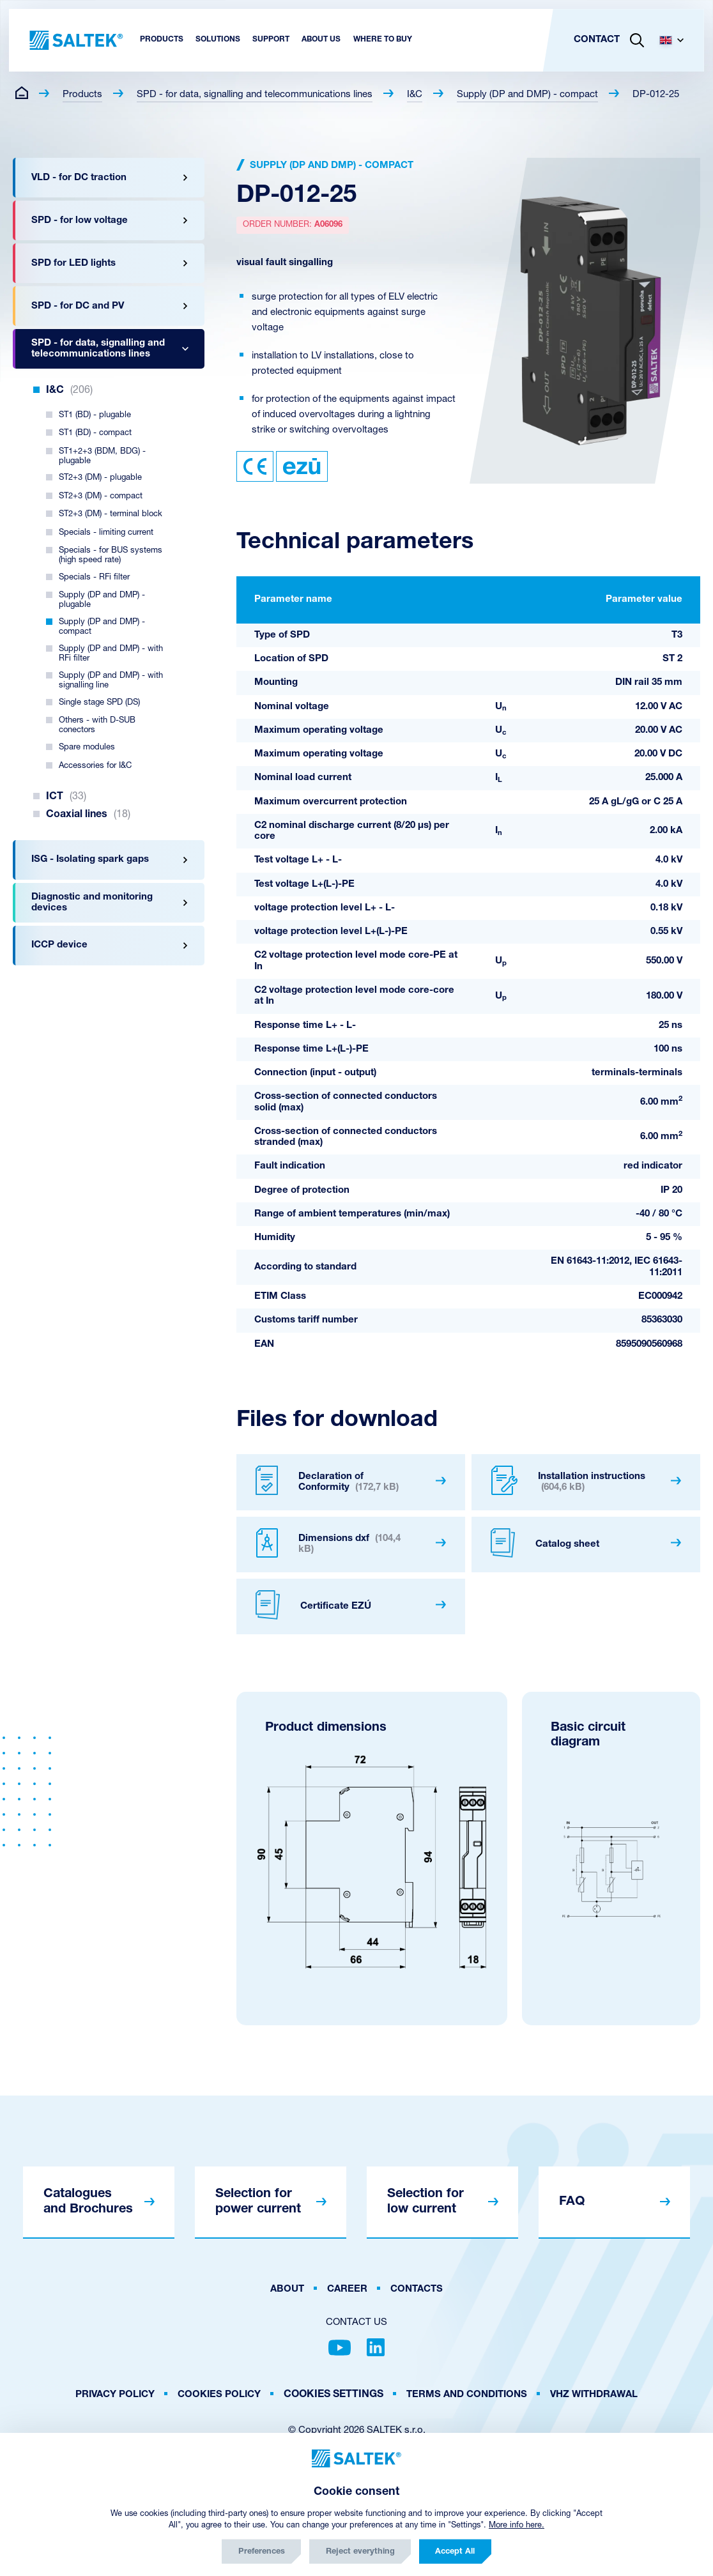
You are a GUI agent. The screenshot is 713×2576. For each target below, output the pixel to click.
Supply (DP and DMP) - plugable (102, 600)
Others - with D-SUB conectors (97, 725)
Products (82, 95)
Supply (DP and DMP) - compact (527, 95)
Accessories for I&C (95, 766)
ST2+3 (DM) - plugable (100, 477)
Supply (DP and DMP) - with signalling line (111, 680)
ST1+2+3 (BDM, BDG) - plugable (102, 456)
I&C (414, 95)
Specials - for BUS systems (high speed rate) (110, 555)
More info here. (516, 2525)
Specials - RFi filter (94, 577)
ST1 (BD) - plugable (95, 415)
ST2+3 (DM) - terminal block (110, 514)
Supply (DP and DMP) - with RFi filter (111, 654)
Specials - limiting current (106, 532)
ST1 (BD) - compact (95, 433)
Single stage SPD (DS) (99, 702)
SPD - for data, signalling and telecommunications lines (254, 95)
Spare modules (87, 747)
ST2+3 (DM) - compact (100, 496)
